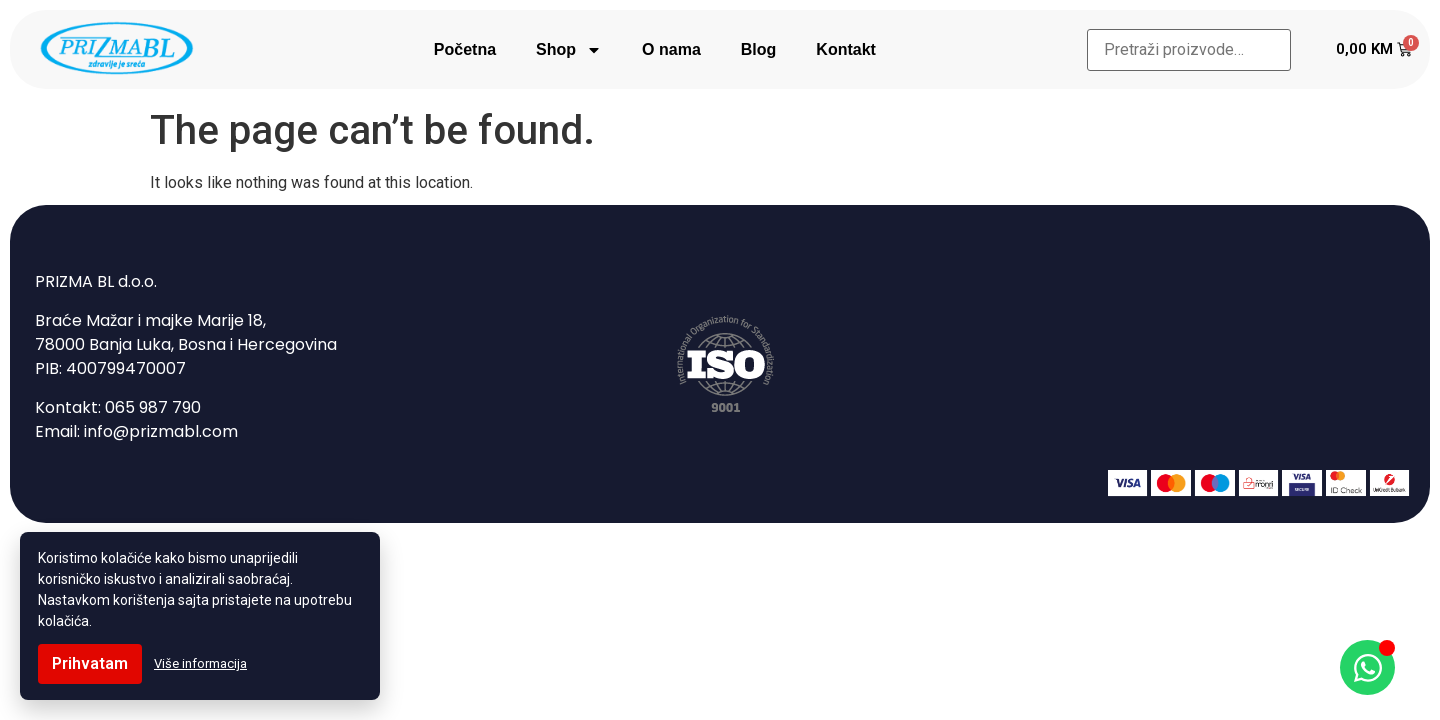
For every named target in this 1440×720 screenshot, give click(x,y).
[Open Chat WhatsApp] (1367, 667)
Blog (759, 49)
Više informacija (200, 663)
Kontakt (846, 49)
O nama (671, 49)
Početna (465, 49)
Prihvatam (90, 663)
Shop (569, 50)
